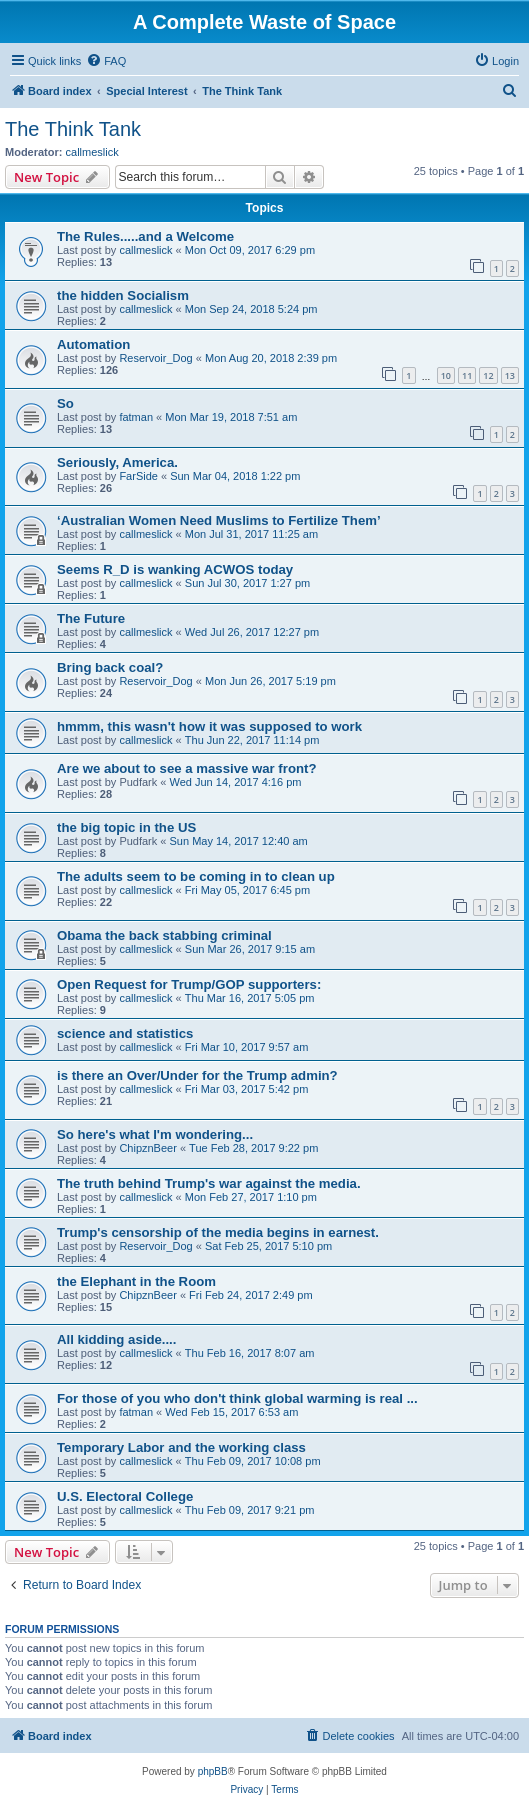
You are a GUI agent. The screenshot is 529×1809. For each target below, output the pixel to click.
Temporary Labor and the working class (181, 1447)
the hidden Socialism (123, 295)
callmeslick (92, 152)
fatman (136, 417)
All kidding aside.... (116, 1339)
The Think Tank (73, 129)
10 (446, 375)
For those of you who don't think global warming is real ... (237, 1398)
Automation (93, 344)
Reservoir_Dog (155, 358)
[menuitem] (106, 61)
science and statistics (125, 1033)
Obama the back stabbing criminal (164, 935)
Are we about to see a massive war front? (186, 768)
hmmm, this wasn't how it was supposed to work (209, 726)
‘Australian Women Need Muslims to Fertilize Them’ (219, 520)
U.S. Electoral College (125, 1496)
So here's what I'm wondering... (155, 1134)
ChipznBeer (147, 1148)
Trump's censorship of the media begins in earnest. (218, 1232)
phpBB (213, 1771)
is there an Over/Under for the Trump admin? (197, 1075)
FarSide (138, 476)
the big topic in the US (126, 827)
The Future (91, 618)
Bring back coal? (110, 667)
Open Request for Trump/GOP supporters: (189, 984)
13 (510, 375)
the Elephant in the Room (136, 1281)
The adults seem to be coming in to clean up (196, 876)
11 (467, 375)
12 (488, 375)
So (65, 403)
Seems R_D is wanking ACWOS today (175, 569)
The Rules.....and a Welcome (145, 236)
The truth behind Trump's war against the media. (209, 1183)
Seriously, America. (117, 462)
